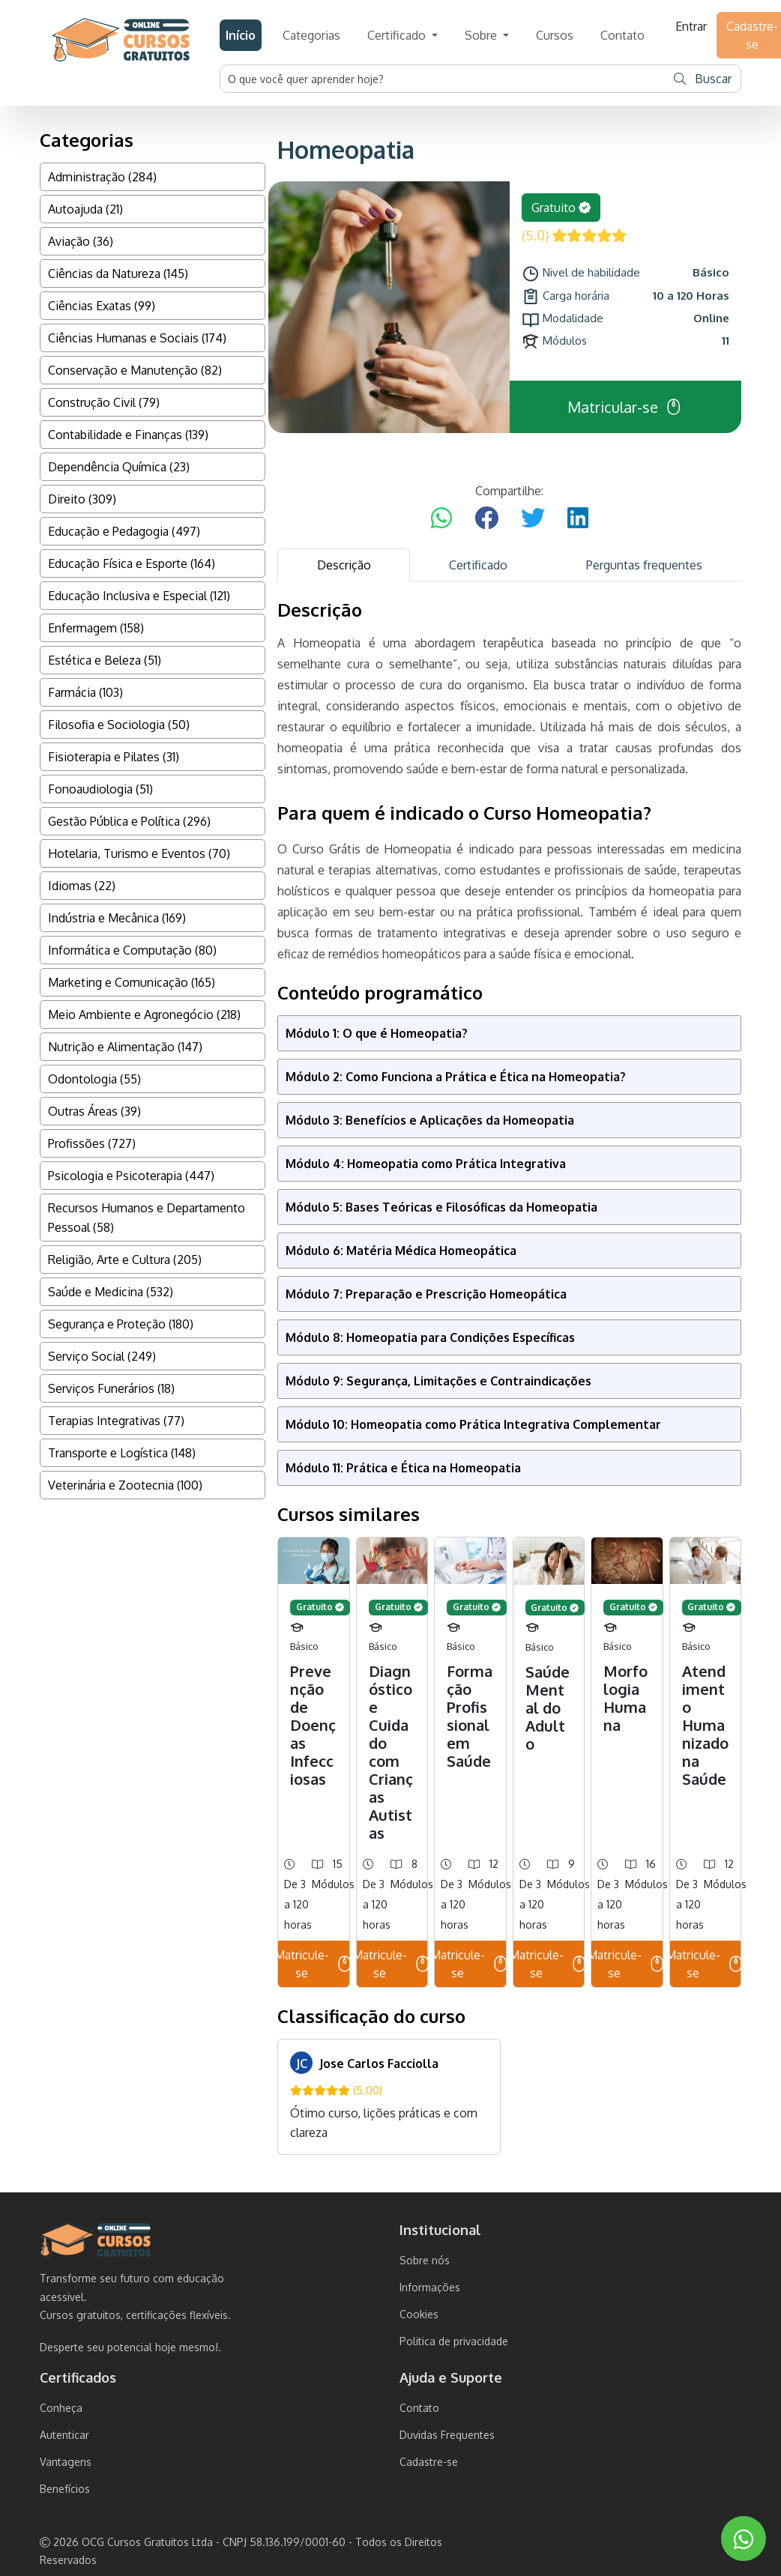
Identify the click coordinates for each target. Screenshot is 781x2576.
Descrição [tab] (344, 564)
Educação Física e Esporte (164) (131, 563)
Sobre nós (424, 2260)
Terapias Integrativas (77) (116, 1420)
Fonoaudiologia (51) (100, 788)
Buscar (703, 78)
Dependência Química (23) (119, 466)
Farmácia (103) (85, 692)
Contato (622, 35)
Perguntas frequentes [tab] (644, 564)
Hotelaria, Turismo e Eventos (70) (139, 853)
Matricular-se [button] (625, 407)
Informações (429, 2287)
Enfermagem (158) (96, 627)
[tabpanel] (509, 1377)
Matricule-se (313, 1963)
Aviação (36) (80, 241)
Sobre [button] (482, 35)
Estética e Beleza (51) (104, 660)
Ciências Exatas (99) (101, 305)
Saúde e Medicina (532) (110, 1291)
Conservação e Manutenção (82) (135, 370)
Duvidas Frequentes (447, 2434)
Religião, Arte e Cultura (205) (125, 1259)
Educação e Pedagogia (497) (124, 531)
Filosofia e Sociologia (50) (119, 724)
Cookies (418, 2314)
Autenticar (64, 2434)
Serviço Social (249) (102, 1356)
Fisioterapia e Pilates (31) (113, 756)
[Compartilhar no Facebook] (486, 518)
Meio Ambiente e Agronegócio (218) (144, 1014)
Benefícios (65, 2488)
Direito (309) (82, 499)
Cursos (554, 35)
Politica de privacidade (453, 2341)
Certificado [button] (398, 35)
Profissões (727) (92, 1143)
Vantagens (65, 2461)
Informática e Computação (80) (132, 950)
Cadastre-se (428, 2461)
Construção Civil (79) (104, 402)
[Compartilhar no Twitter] (533, 518)
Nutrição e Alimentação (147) (125, 1046)
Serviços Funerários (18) (111, 1388)
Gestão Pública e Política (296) (129, 821)
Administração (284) (102, 176)
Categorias (311, 35)
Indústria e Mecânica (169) (117, 917)
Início (241, 35)
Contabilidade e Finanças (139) (128, 434)
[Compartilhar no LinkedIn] (578, 518)
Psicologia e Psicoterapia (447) (131, 1175)
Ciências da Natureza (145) (118, 273)
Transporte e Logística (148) (122, 1452)
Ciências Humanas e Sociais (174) (137, 337)
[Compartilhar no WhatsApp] (441, 518)
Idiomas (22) (81, 885)
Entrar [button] (691, 26)
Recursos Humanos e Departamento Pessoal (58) (146, 1217)
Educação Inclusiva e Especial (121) (139, 595)
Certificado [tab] (478, 564)
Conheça (61, 2407)
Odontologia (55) (94, 1078)
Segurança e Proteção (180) (120, 1323)
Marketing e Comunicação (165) (131, 982)
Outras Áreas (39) (94, 1111)
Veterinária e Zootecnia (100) (125, 1485)
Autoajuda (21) (85, 209)
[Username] (443, 78)
